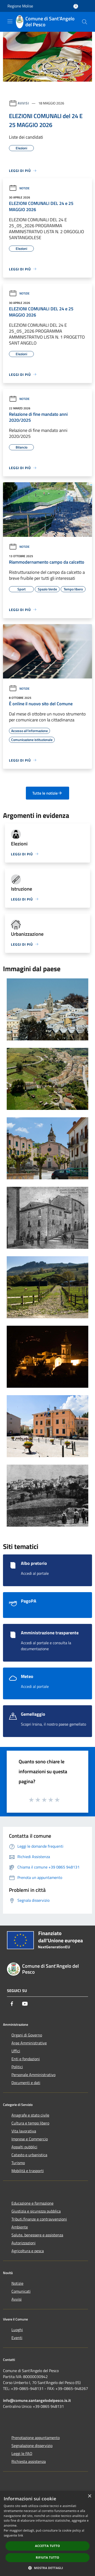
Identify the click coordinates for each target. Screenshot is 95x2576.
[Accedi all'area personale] (76, 6)
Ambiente (19, 2227)
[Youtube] (25, 2004)
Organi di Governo (26, 2035)
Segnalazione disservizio (31, 2445)
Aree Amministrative (29, 2043)
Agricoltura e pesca (27, 2251)
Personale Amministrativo (33, 2075)
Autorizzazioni (23, 2243)
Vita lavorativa (23, 2131)
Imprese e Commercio (29, 2139)
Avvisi (23, 103)
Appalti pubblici (24, 2147)
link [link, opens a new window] (20, 2535)
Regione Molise (20, 6)
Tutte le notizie (47, 793)
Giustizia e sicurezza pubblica (36, 2211)
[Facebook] (12, 2004)
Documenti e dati (25, 2083)
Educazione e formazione (32, 2203)
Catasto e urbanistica (29, 2155)
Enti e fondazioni (25, 2059)
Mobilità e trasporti (27, 2171)
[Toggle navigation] (10, 21)
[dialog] (47, 2533)
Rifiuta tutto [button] (47, 2557)
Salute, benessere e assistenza (37, 2235)
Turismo (18, 2163)
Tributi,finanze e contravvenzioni (39, 2219)
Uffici (15, 2051)
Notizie (19, 188)
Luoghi (17, 2330)
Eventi (16, 2338)
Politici (17, 2067)
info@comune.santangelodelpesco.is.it (37, 2400)
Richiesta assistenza (28, 2461)
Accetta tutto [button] (47, 2546)
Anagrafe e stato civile (30, 2115)
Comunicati (21, 2291)
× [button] (89, 2496)
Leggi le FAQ (21, 2453)
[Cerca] (85, 22)
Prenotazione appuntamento (35, 2438)
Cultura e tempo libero (30, 2123)
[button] (47, 2567)
